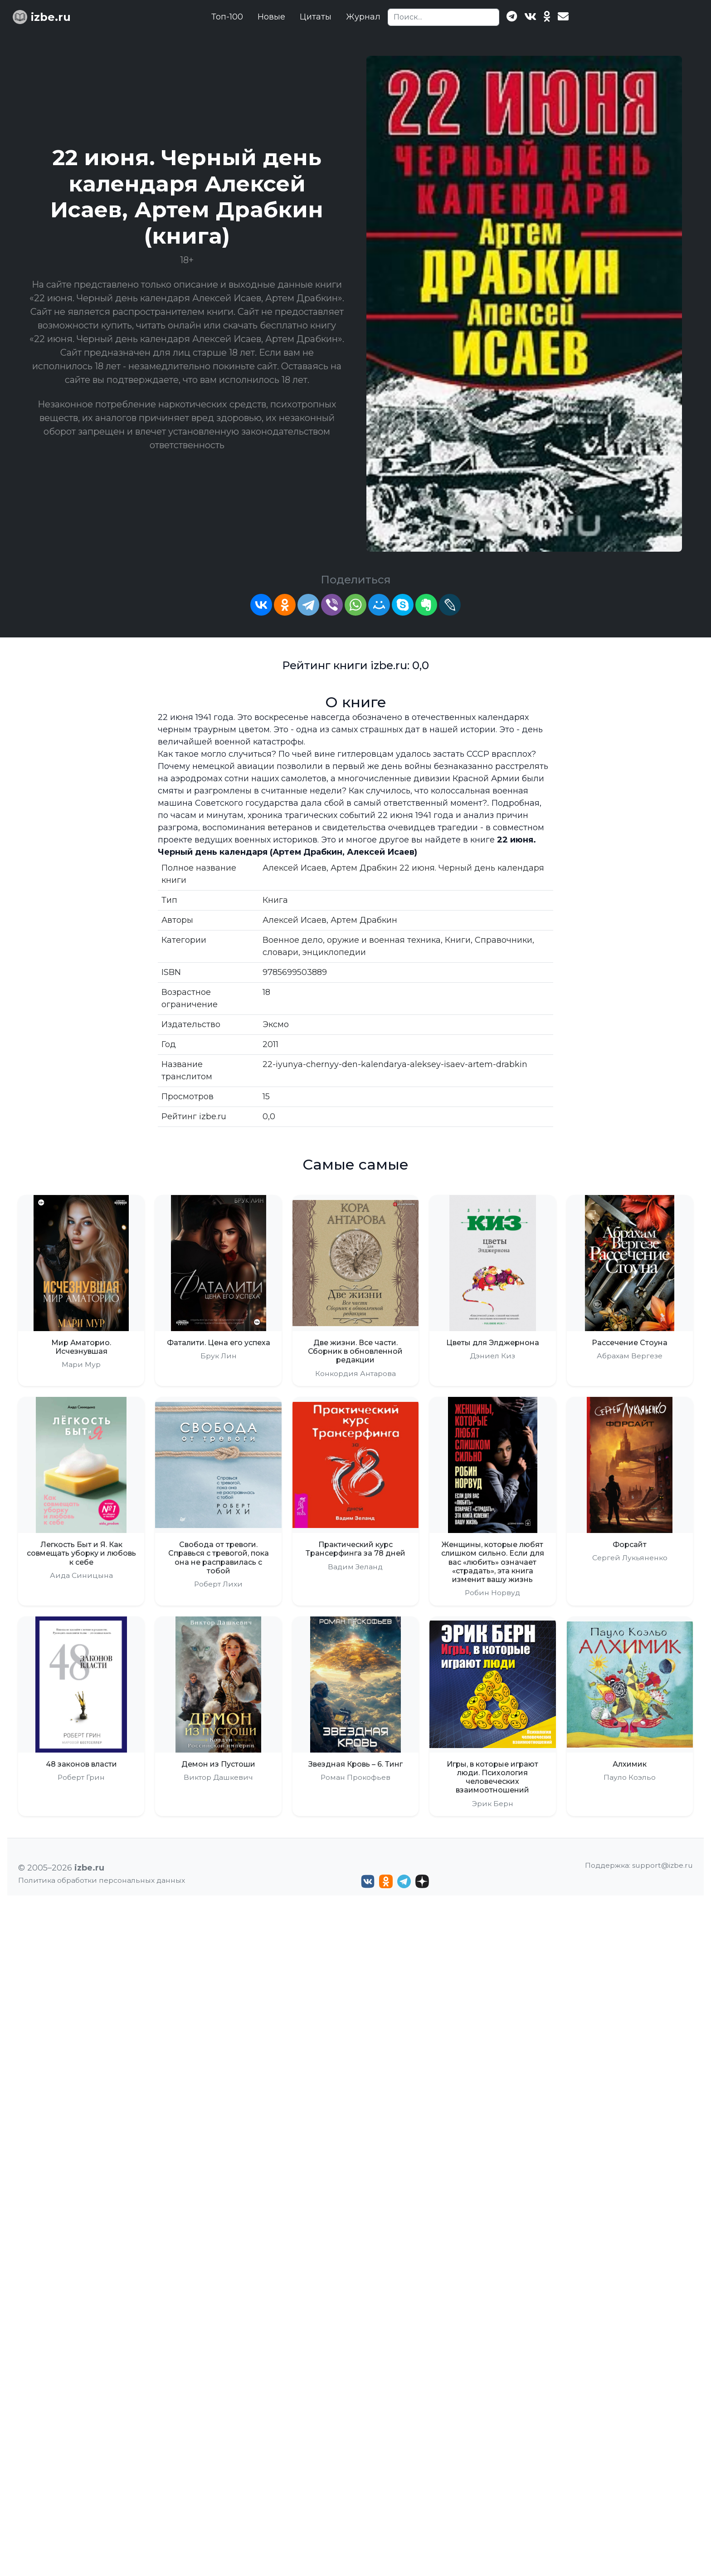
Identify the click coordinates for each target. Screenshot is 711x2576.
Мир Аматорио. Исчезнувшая (81, 1347)
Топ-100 (227, 17)
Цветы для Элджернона (492, 1342)
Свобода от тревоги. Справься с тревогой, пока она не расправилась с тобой (218, 1557)
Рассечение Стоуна (629, 1342)
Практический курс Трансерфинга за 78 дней (355, 1548)
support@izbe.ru (662, 1865)
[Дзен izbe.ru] (422, 1881)
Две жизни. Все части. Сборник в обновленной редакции (355, 1351)
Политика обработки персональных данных (101, 1880)
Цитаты (315, 17)
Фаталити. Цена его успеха (218, 1342)
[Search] (443, 17)
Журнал (363, 17)
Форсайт (630, 1544)
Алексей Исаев (294, 920)
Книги (458, 940)
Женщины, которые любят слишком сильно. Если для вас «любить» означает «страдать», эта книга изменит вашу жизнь (492, 1562)
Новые (271, 17)
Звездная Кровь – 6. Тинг (355, 1764)
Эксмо (276, 1024)
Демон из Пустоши (218, 1764)
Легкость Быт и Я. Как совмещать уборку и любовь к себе (81, 1553)
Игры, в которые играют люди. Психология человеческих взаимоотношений (492, 1777)
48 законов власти (81, 1764)
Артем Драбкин (364, 920)
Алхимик (630, 1764)
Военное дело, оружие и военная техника (352, 940)
